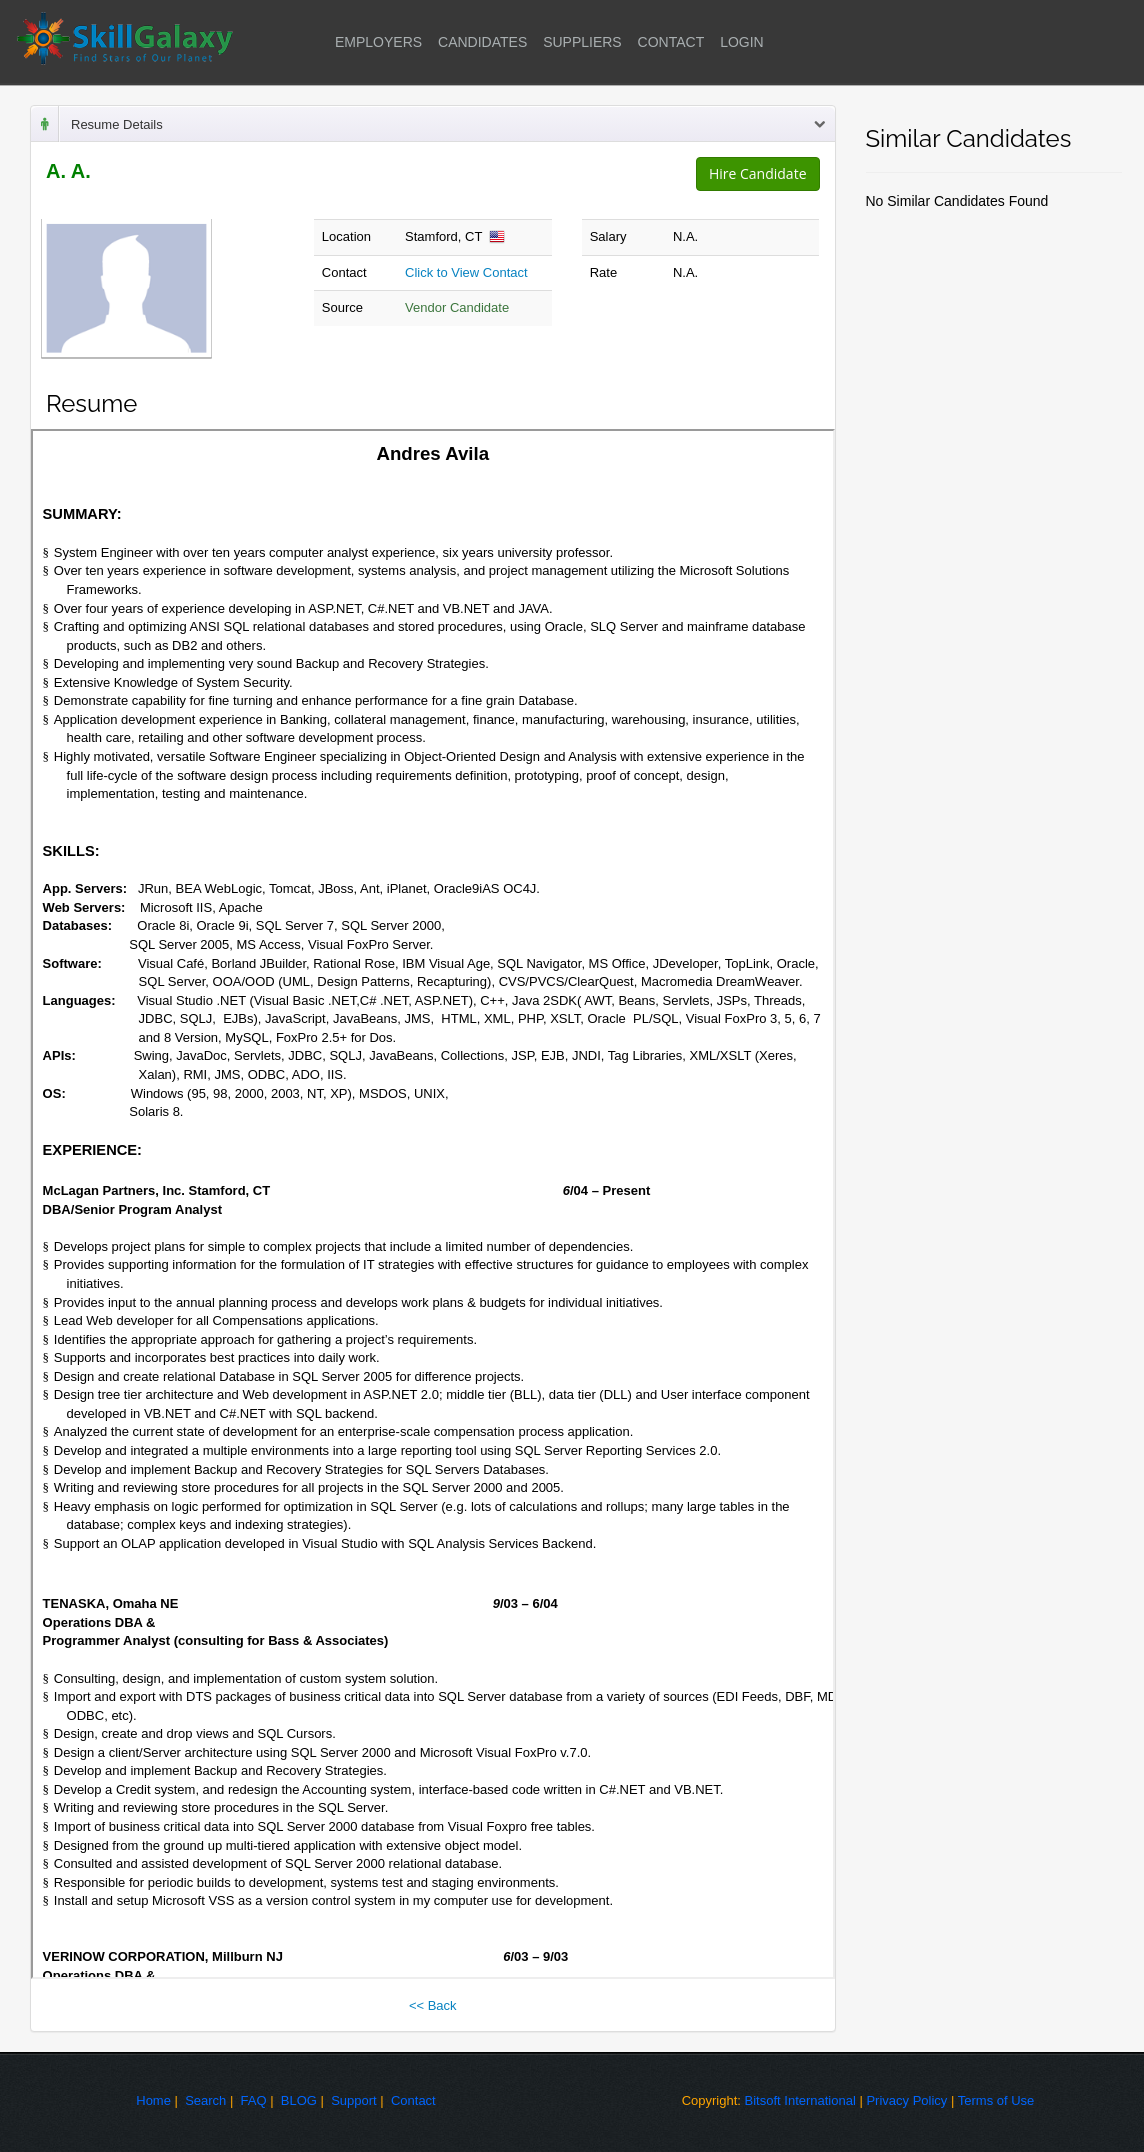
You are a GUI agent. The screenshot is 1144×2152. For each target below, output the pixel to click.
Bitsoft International (800, 2100)
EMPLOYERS (378, 42)
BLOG (299, 2100)
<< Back (433, 2005)
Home (153, 2100)
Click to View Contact (466, 272)
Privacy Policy (906, 2100)
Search (205, 2100)
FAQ (254, 2100)
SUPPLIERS (582, 42)
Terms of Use (996, 2100)
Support (354, 2100)
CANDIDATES (482, 42)
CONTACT (671, 42)
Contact (413, 2100)
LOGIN (742, 42)
